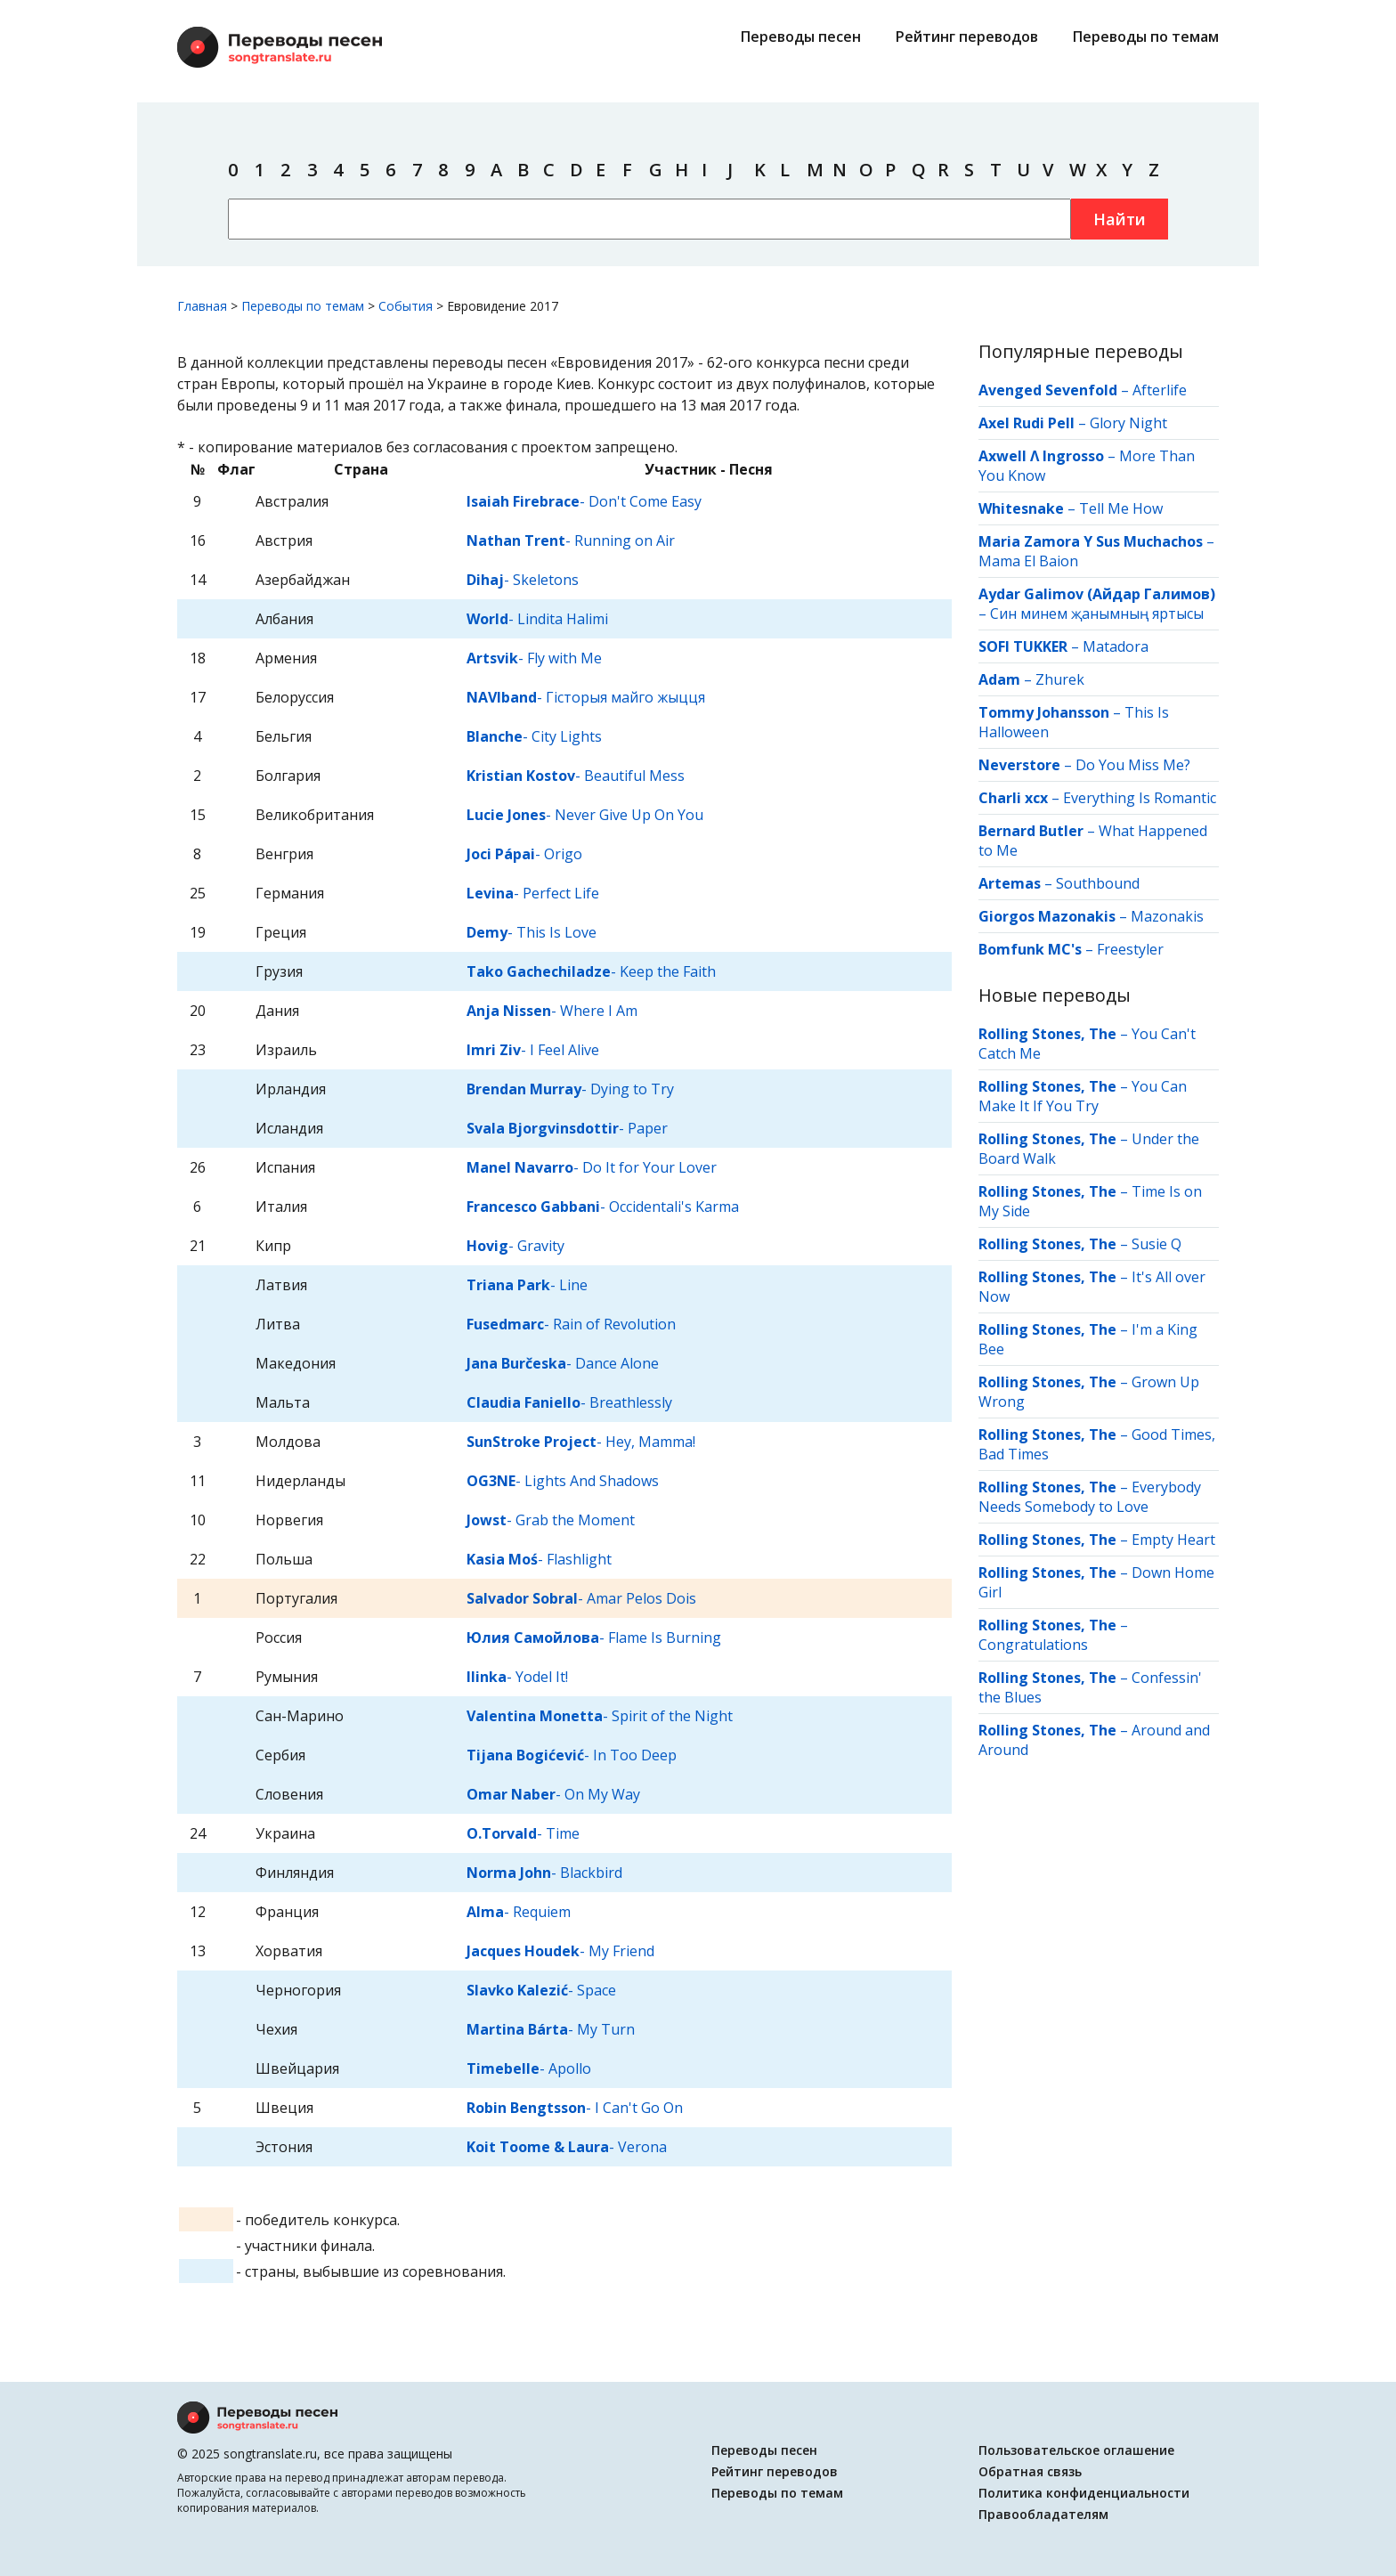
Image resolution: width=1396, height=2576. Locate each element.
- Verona (567, 2147)
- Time (523, 1833)
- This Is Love (532, 932)
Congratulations (1033, 1644)
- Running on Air (571, 540)
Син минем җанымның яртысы (1097, 613)
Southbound (1098, 883)
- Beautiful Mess (576, 775)
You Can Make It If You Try (1082, 1096)
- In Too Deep (572, 1755)
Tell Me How (1121, 508)
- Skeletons (523, 579)
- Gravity (515, 1245)
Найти (1119, 219)
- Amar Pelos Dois (581, 1598)
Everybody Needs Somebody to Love (1089, 1496)
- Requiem (519, 1912)
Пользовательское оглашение (1076, 2450)
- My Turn (551, 2029)
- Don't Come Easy (584, 501)
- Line (527, 1285)
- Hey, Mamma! (581, 1441)
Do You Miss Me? (1132, 765)
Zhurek (1059, 679)
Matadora (1115, 646)
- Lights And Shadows (563, 1481)
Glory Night (1128, 423)
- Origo (524, 854)
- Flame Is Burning (594, 1637)
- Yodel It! (517, 1676)
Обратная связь (1030, 2471)
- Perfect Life (533, 893)
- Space (541, 1990)
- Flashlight (539, 1559)
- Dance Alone (563, 1363)
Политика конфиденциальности (1083, 2492)
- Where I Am (552, 1010)
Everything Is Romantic (1139, 798)
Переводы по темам (1146, 36)
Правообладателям (1043, 2514)
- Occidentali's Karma (603, 1206)
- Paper (567, 1128)
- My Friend (560, 1951)
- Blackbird (544, 1872)
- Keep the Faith (591, 971)
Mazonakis (1167, 916)
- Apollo (529, 2068)
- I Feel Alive (533, 1050)
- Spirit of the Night (600, 1716)
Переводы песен (801, 36)
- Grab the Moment (551, 1520)
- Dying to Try (570, 1089)
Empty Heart (1173, 1539)
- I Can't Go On (575, 2107)
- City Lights (534, 736)
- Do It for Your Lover (592, 1167)
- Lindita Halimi (537, 619)
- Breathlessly (569, 1402)
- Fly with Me (534, 658)
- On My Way (553, 1794)
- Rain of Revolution (571, 1324)
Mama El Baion (1028, 561)
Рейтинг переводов (967, 36)
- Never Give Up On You (585, 815)
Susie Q (1156, 1244)
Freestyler (1130, 949)
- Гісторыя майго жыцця (586, 697)
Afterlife (1159, 390)
